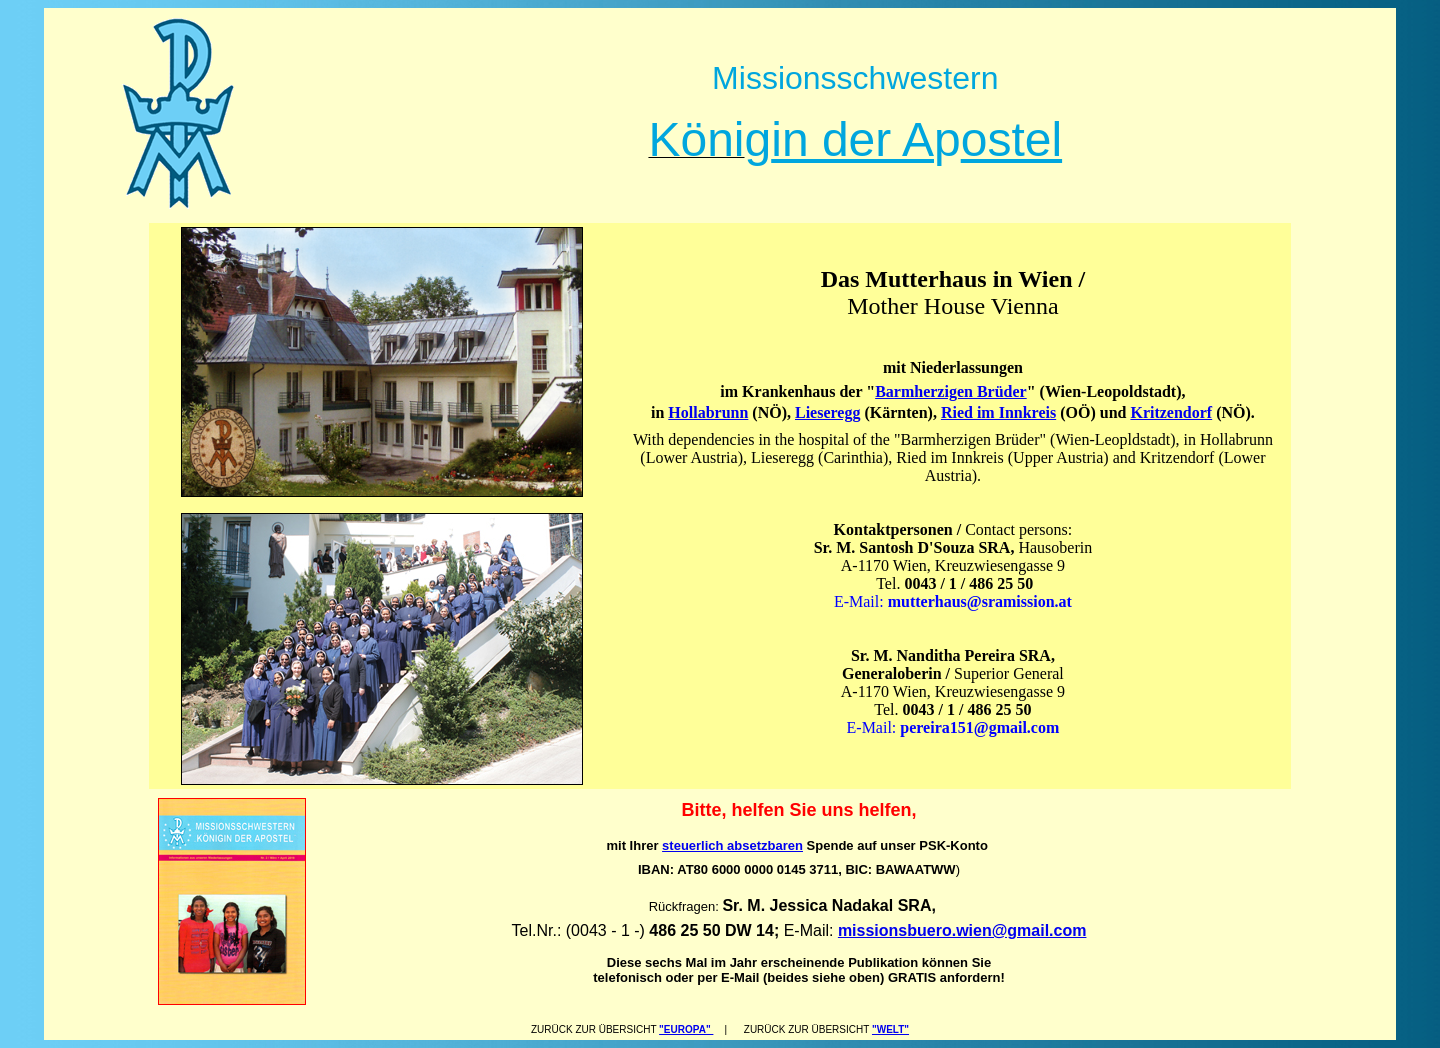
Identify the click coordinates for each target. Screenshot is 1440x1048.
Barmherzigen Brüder (951, 391)
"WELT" (890, 1029)
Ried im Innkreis (998, 412)
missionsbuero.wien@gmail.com (962, 930)
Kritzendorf (1171, 412)
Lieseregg (827, 412)
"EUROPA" (686, 1029)
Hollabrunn (708, 412)
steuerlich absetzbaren (732, 845)
